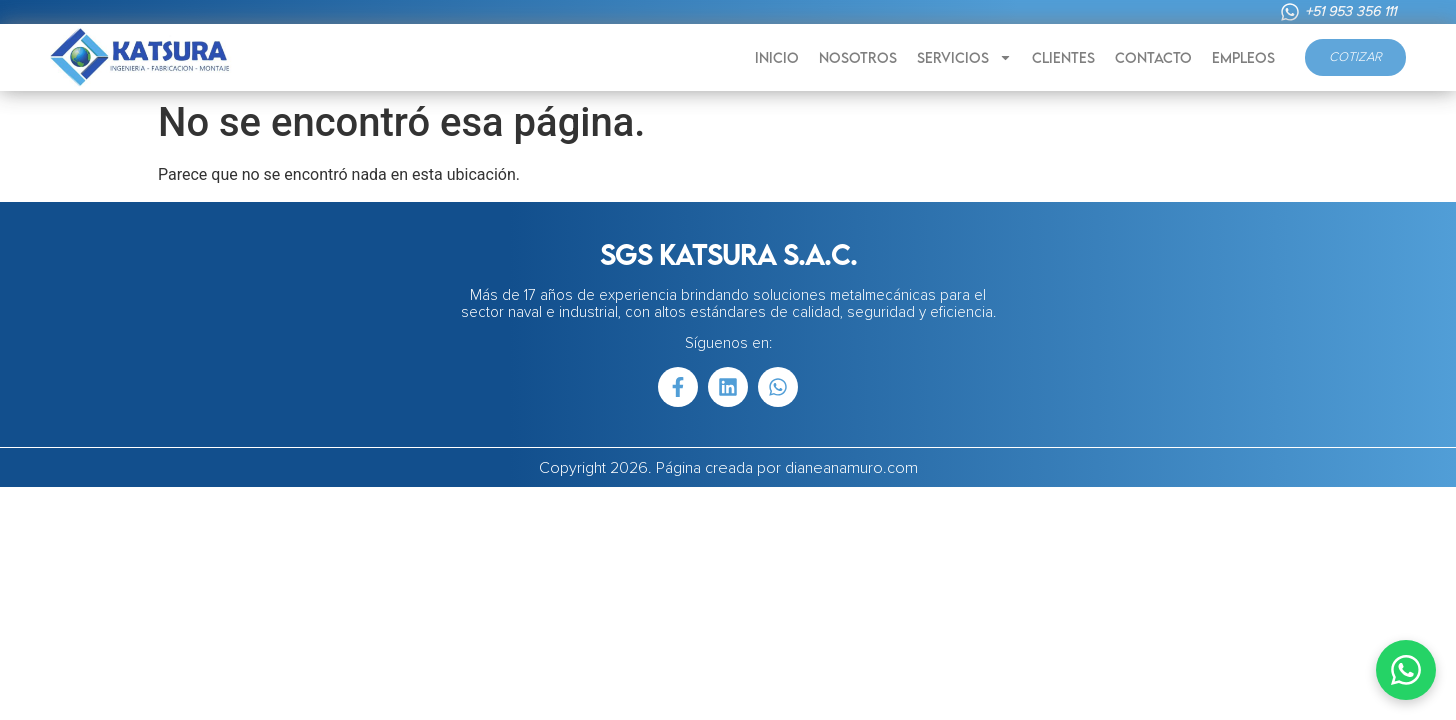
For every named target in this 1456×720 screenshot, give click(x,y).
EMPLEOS (1243, 57)
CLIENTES (1063, 57)
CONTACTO (1153, 57)
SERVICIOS (964, 57)
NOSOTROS (858, 57)
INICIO (777, 57)
